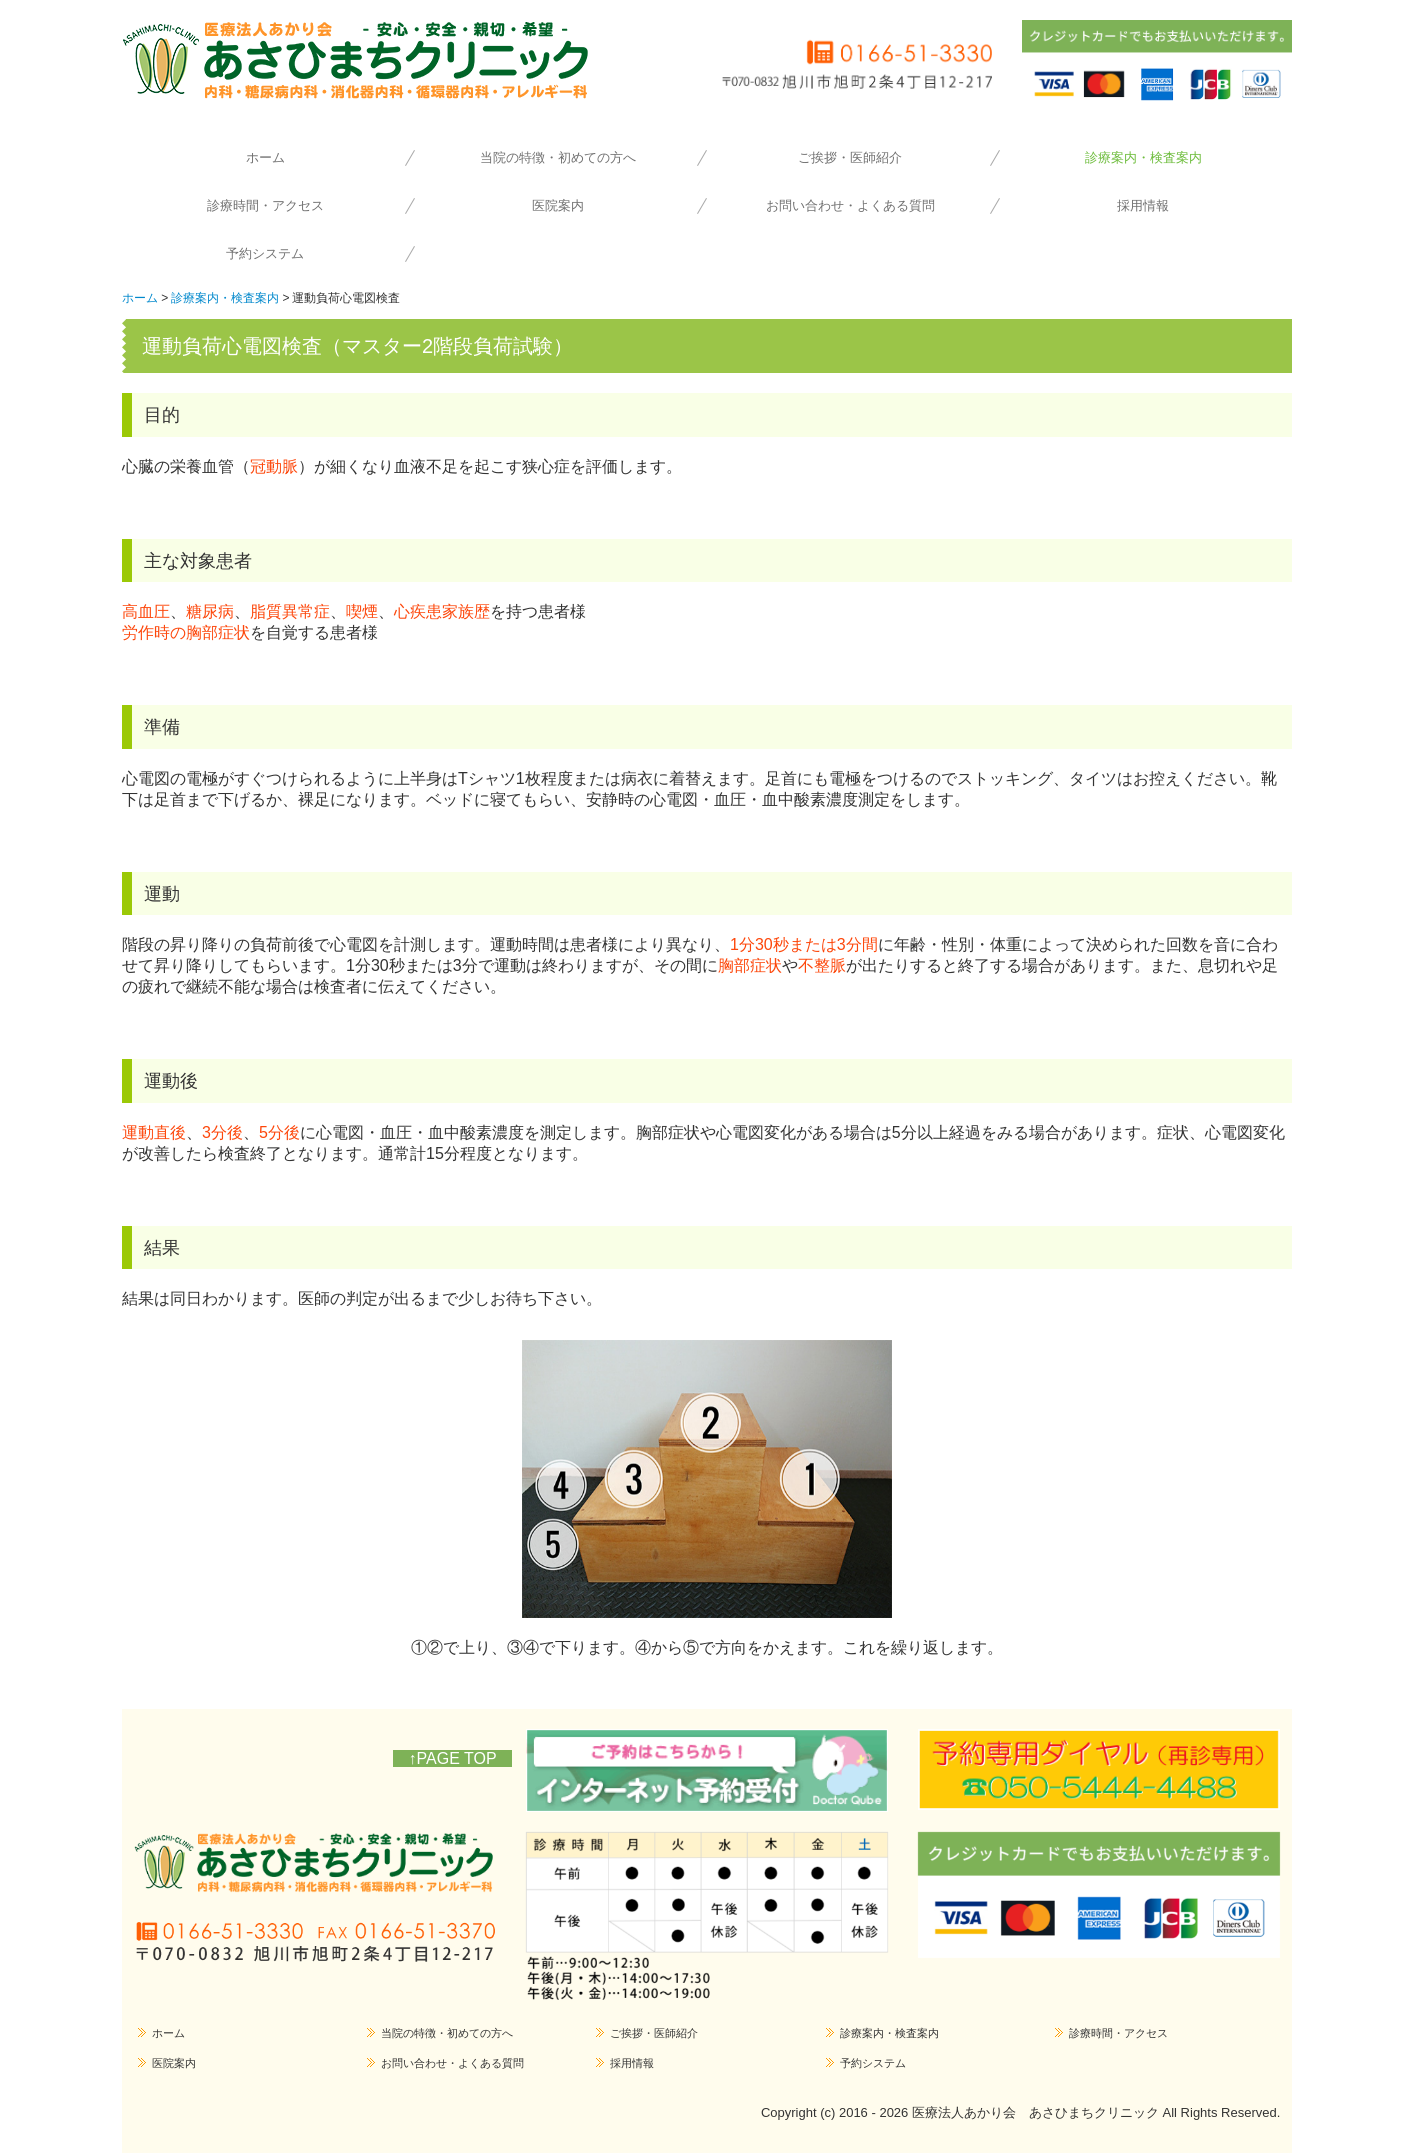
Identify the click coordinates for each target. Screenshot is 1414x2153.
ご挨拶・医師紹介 (850, 157)
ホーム (265, 157)
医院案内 (558, 205)
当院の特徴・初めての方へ (558, 157)
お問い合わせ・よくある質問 (850, 205)
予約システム (265, 253)
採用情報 (1143, 205)
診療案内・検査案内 (1143, 157)
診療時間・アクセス (265, 205)
